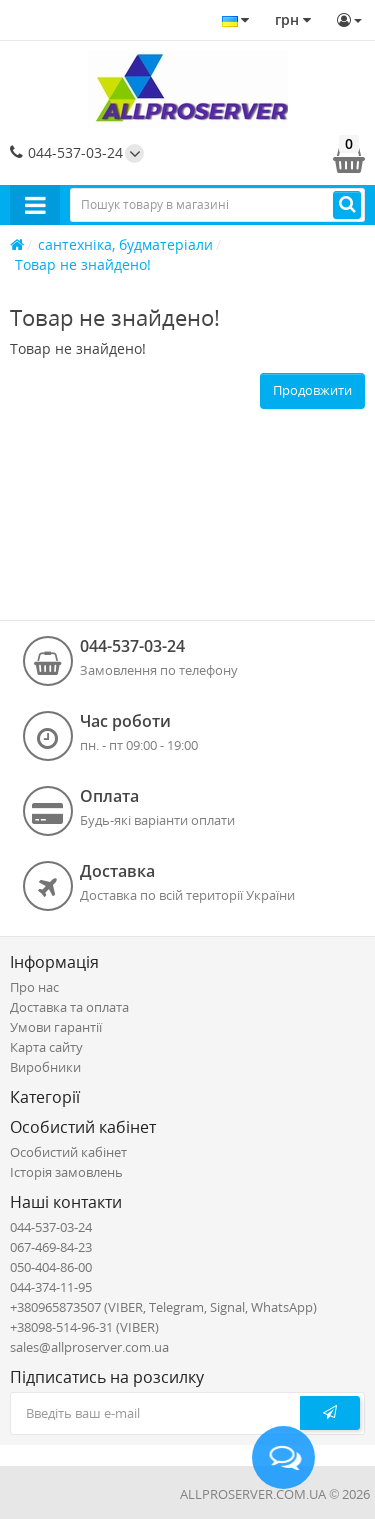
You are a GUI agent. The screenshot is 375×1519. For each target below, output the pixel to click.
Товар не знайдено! (83, 264)
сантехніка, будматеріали (125, 244)
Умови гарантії (56, 1027)
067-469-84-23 (51, 1247)
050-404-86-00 (51, 1267)
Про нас (34, 987)
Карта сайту (46, 1047)
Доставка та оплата (69, 1007)
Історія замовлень (66, 1172)
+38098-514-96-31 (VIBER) (84, 1327)
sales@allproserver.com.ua (89, 1347)
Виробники (45, 1067)
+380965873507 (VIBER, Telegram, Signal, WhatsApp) (163, 1307)
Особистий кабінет (68, 1152)
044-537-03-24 (66, 152)
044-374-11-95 (51, 1287)
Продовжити (312, 390)
